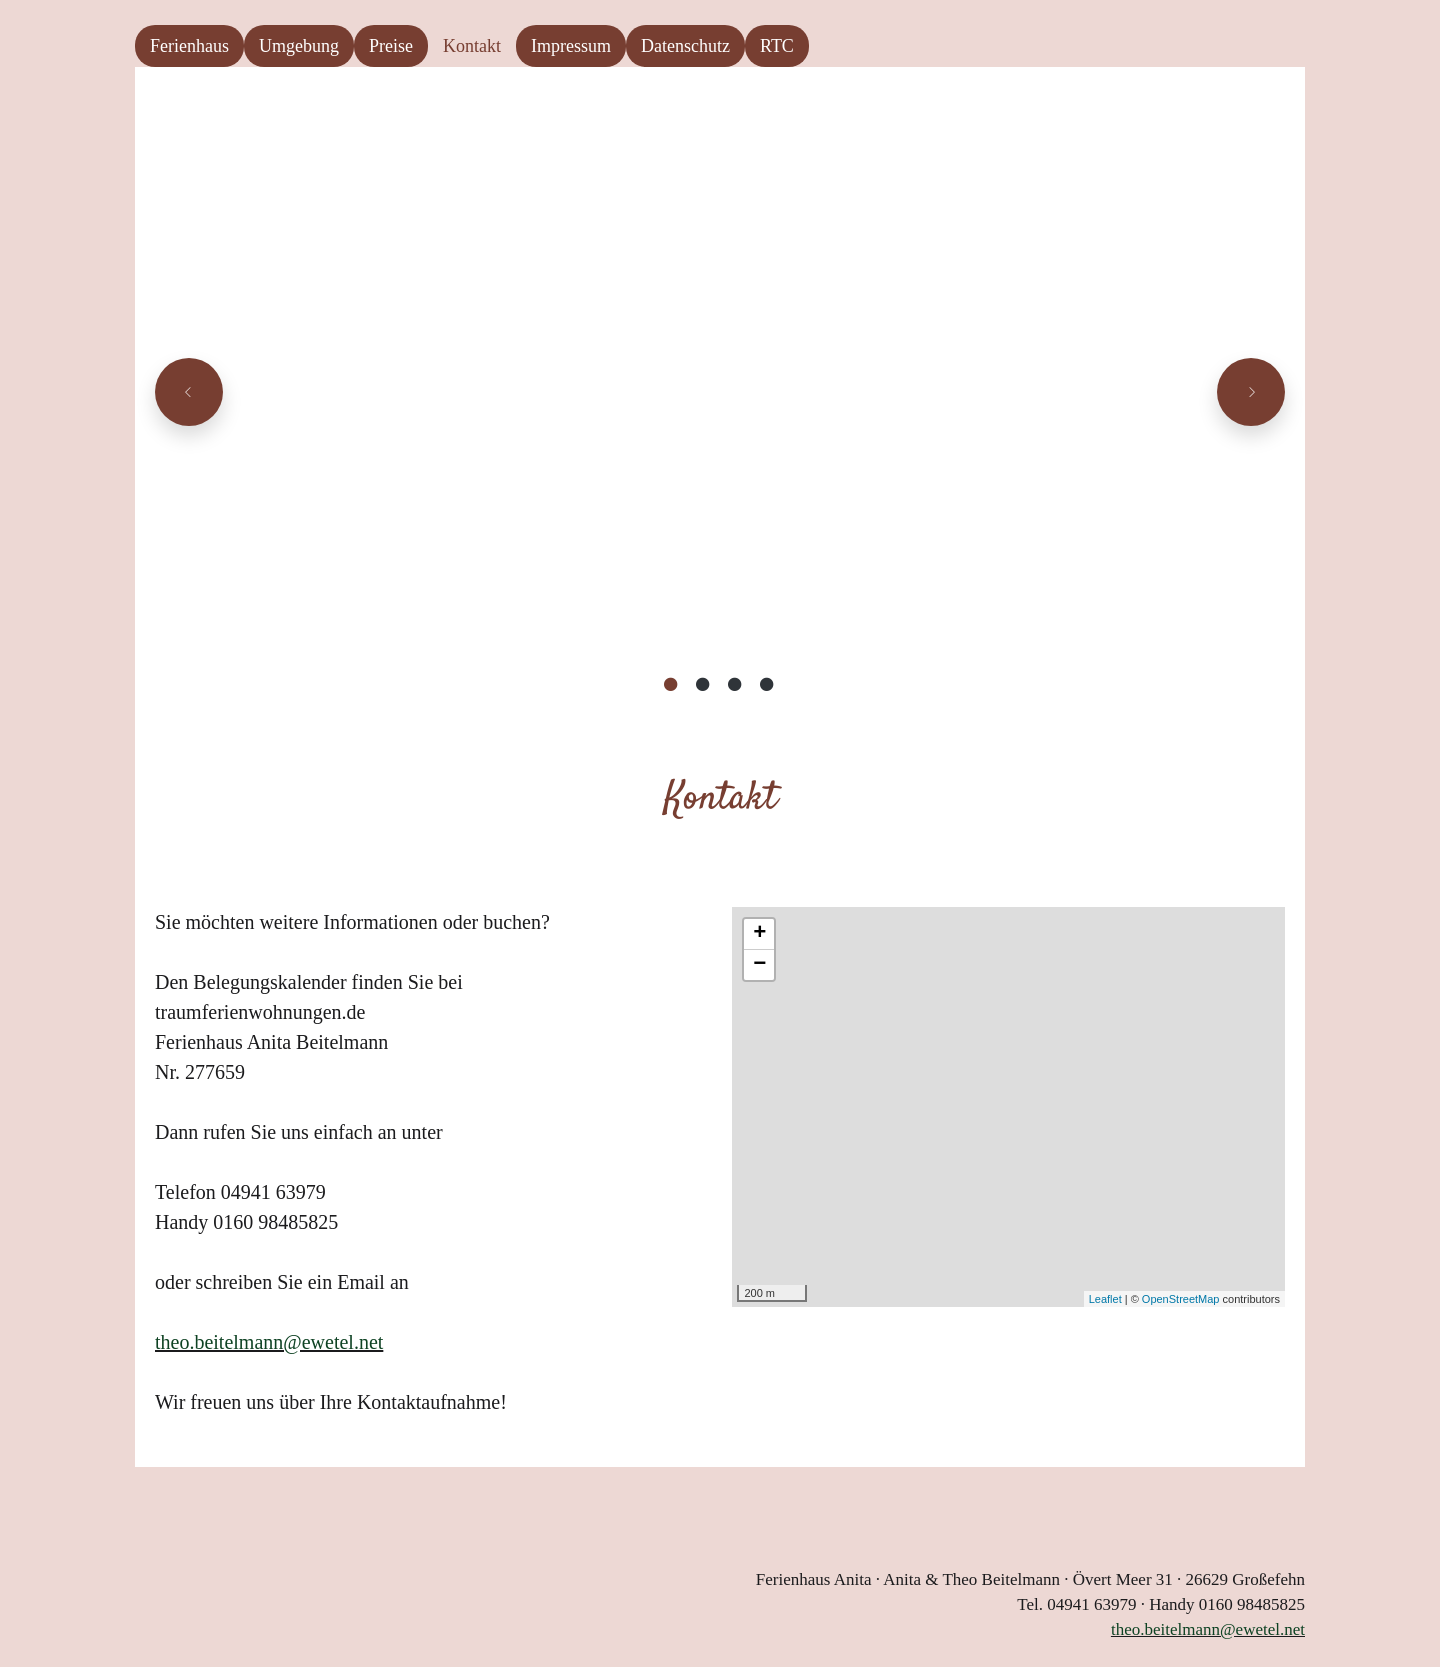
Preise (391, 46)
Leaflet (1105, 1299)
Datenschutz (685, 46)
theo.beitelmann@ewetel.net (269, 1342)
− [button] (759, 965)
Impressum (571, 46)
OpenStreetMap (1181, 1299)
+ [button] (759, 934)
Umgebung (299, 46)
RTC (777, 46)
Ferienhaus (189, 46)
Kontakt (472, 46)
